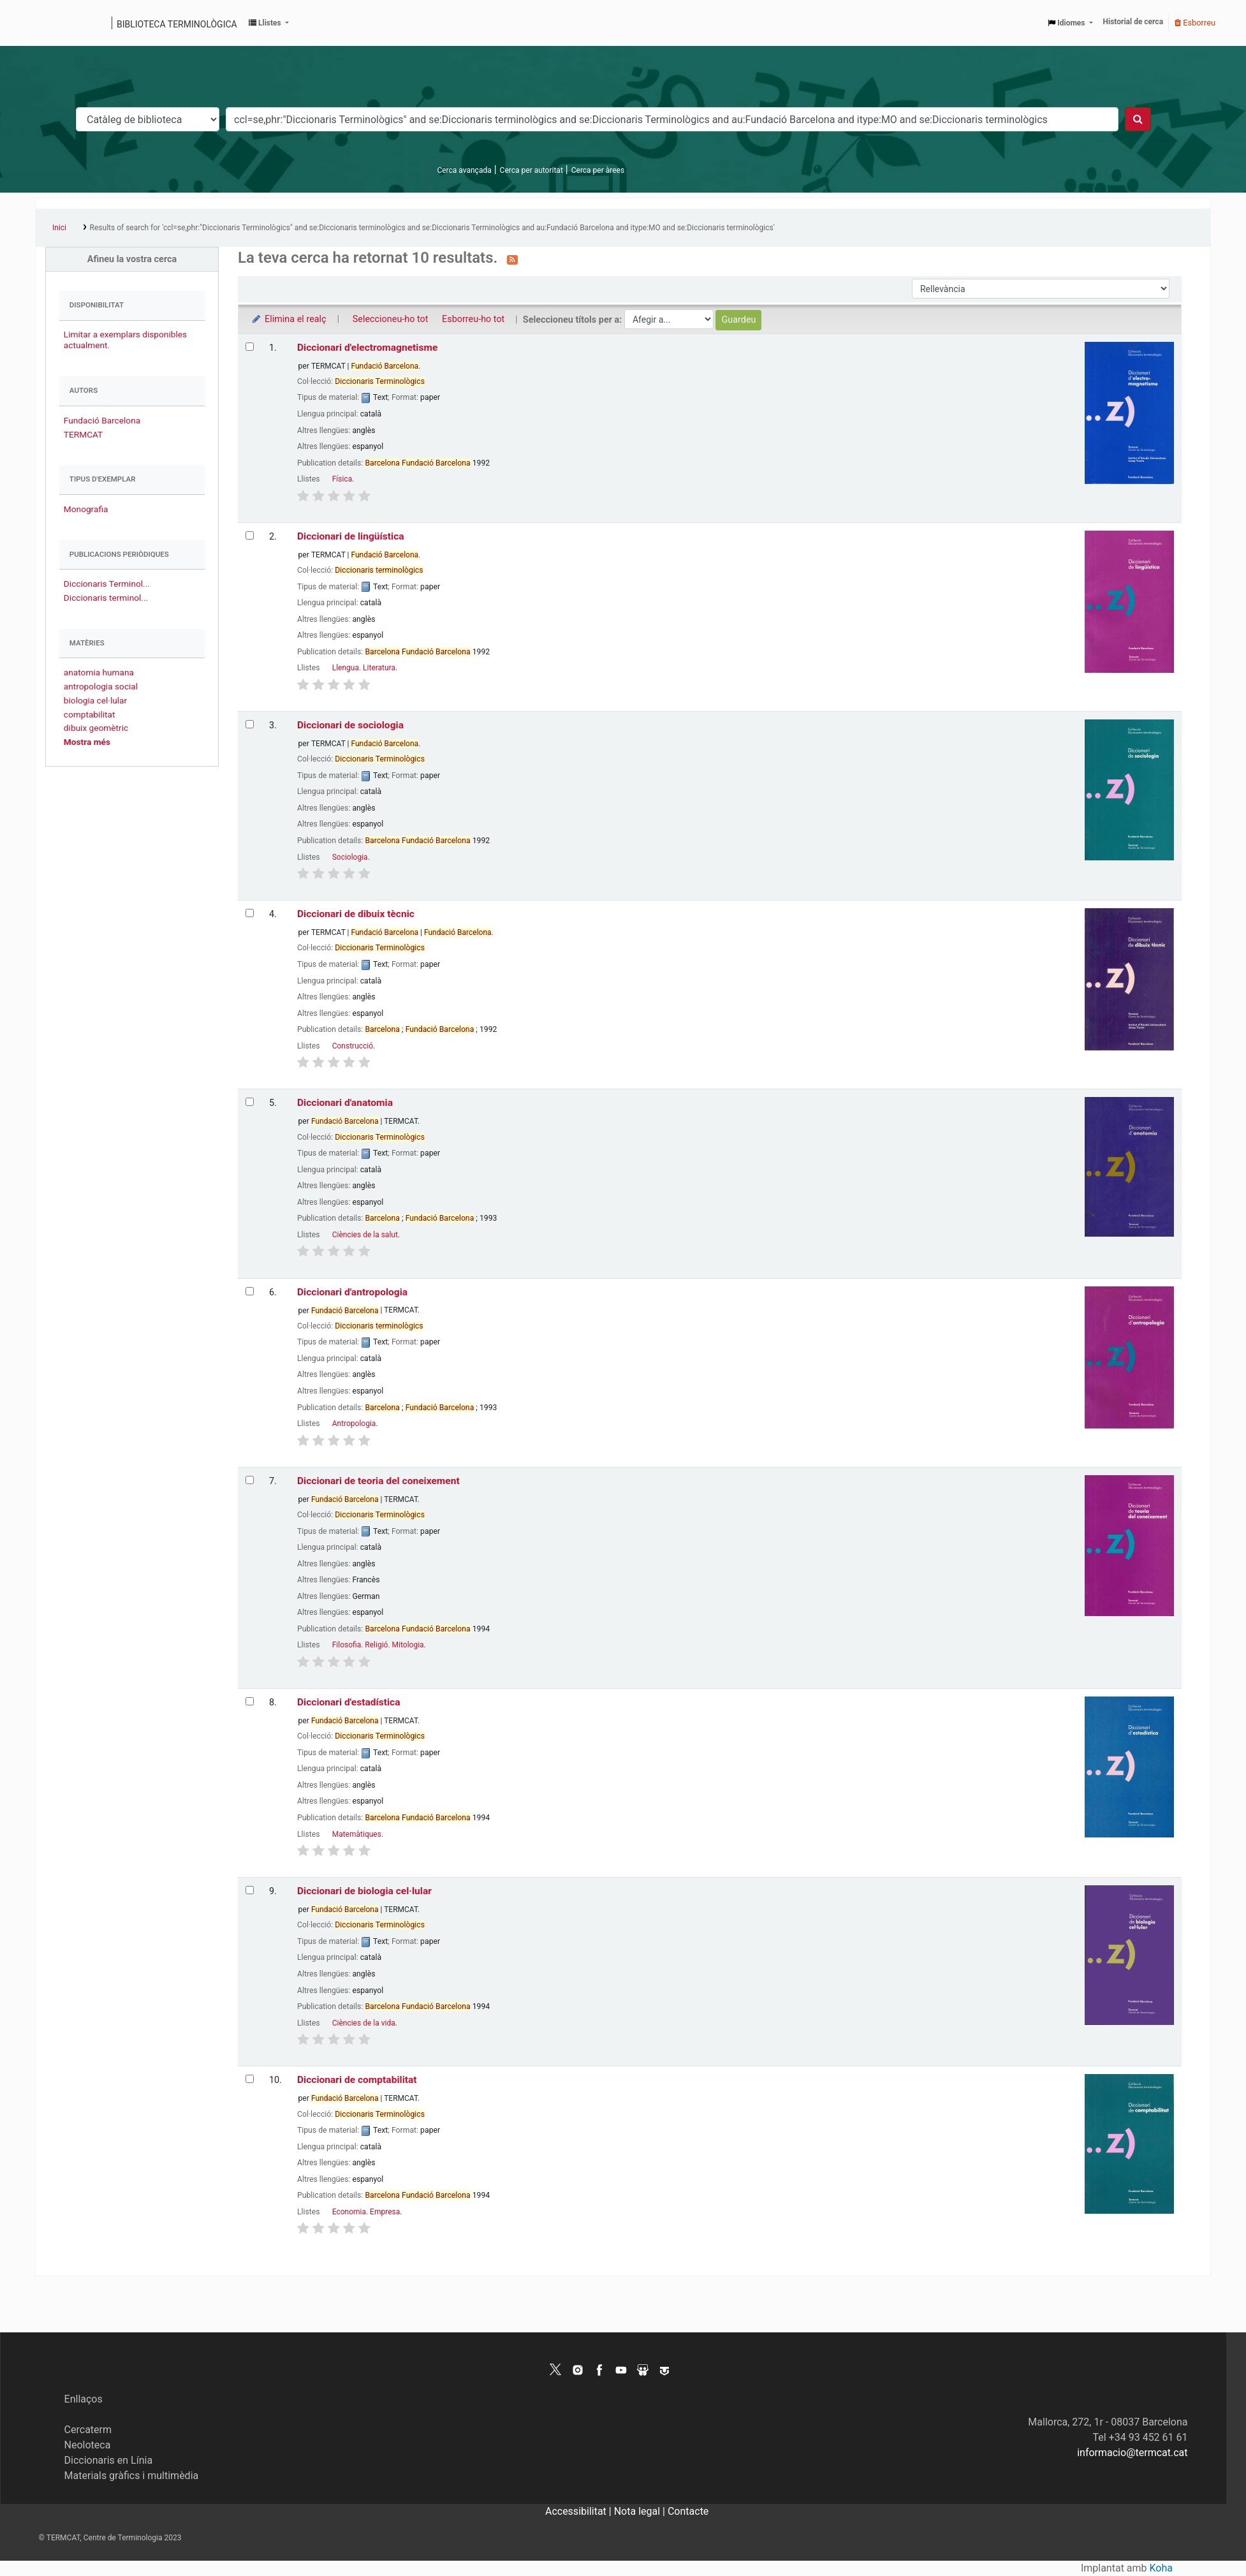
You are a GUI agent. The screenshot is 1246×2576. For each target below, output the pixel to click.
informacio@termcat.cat (1132, 2453)
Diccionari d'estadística (348, 1702)
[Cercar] (1138, 119)
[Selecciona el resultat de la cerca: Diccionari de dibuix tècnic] (250, 913)
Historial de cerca (1133, 21)
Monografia (86, 509)
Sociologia (350, 857)
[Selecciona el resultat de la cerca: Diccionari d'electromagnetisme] (250, 346)
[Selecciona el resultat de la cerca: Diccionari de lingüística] (250, 535)
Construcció (352, 1045)
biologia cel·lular (95, 700)
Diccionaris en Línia (108, 2460)
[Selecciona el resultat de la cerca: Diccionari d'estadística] (250, 1701)
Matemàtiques (356, 1834)
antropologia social (101, 686)
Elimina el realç (288, 319)
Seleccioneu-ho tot (391, 319)
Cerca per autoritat (531, 170)
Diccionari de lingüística (350, 536)
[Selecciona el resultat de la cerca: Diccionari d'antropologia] (250, 1291)
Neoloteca (87, 2445)
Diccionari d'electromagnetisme (367, 347)
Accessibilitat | (579, 2511)
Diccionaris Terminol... (107, 583)
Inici (59, 227)
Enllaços (83, 2399)
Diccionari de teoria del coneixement (378, 1481)
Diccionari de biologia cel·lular (364, 1891)
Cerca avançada (464, 170)
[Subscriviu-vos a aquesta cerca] (512, 259)
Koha (1161, 2568)
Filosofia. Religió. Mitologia (378, 1644)
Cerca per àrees (597, 170)
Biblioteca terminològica (177, 24)
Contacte (688, 2511)
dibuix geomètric (96, 728)
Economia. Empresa (366, 2211)
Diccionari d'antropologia (352, 1292)
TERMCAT (83, 434)
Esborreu (1195, 22)
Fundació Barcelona (102, 420)
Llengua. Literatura (363, 667)
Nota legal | (641, 2511)
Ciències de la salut (365, 1234)
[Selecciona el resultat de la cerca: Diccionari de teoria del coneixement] (250, 1480)
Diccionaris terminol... (106, 597)
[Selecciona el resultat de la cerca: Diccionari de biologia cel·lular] (250, 1890)
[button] (269, 23)
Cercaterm (88, 2430)
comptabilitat (89, 714)
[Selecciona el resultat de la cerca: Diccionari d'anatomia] (250, 1102)
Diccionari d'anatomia (345, 1102)
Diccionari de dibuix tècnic (355, 914)
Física (342, 479)
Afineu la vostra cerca (132, 259)
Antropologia (354, 1423)
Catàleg (49, 23)
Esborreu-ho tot (473, 319)
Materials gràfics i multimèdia (131, 2475)
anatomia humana (99, 672)
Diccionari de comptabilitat (357, 2080)
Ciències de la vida (363, 2023)
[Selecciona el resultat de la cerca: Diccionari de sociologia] (250, 724)
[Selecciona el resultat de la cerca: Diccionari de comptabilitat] (250, 2079)
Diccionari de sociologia (350, 725)
